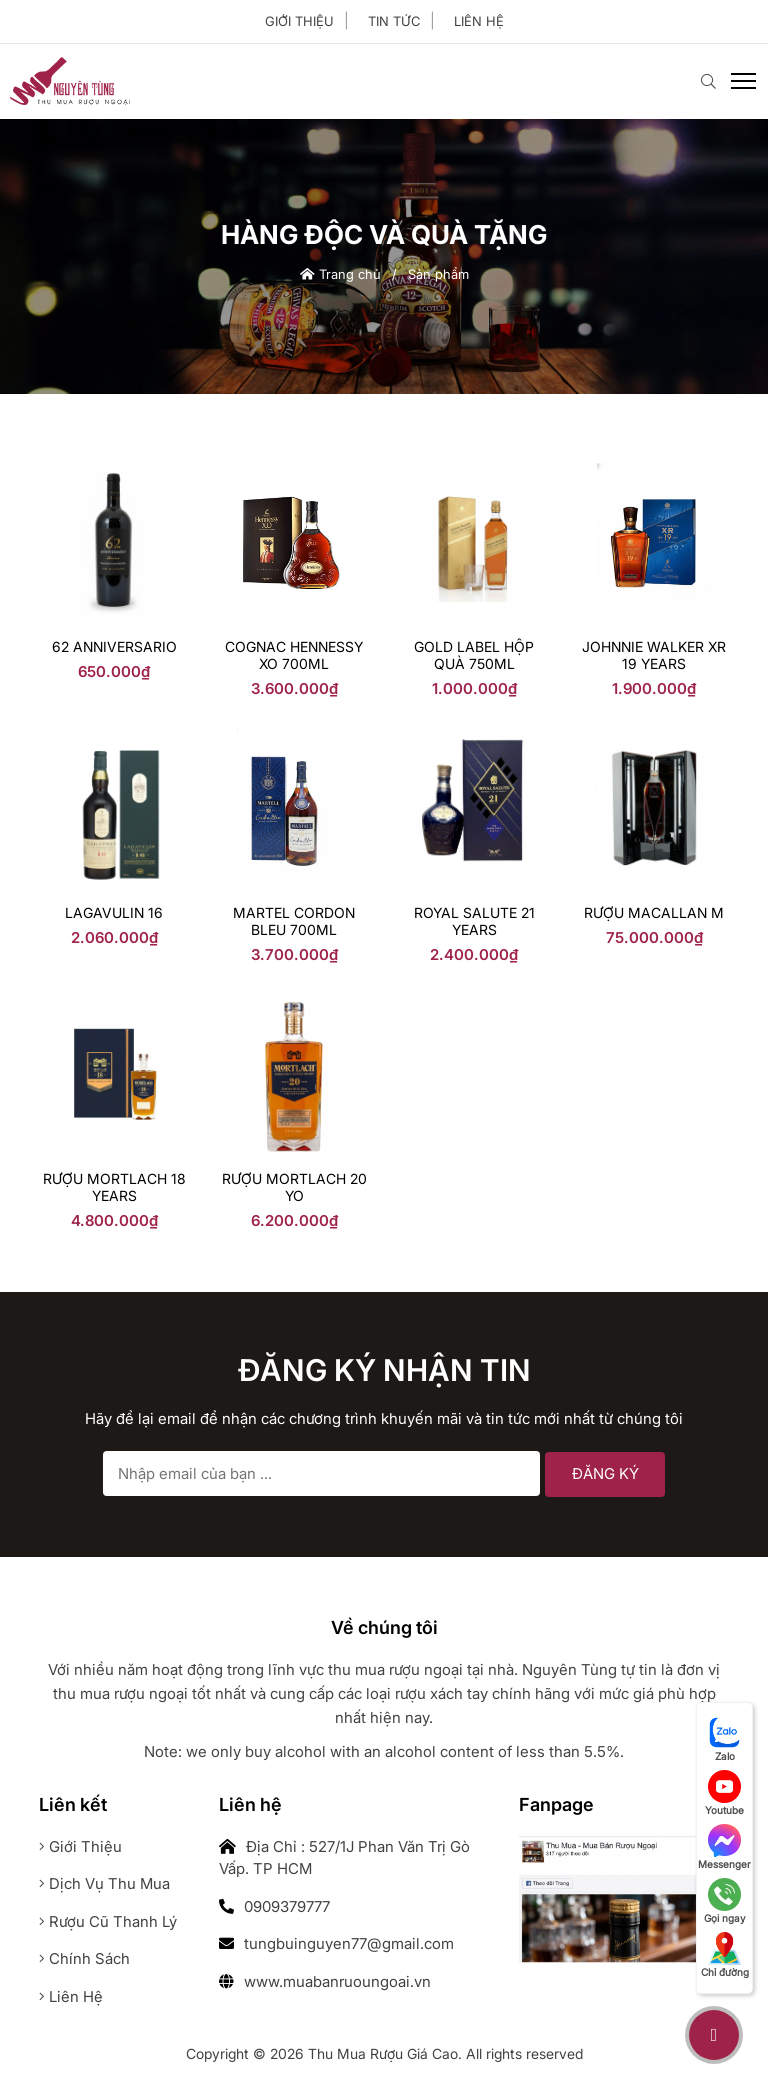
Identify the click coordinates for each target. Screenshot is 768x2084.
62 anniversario (114, 646)
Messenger (724, 1847)
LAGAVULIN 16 (114, 912)
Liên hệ (479, 21)
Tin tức (394, 21)
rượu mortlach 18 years (114, 1187)
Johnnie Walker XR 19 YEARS (654, 655)
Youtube (724, 1793)
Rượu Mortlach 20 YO (294, 1187)
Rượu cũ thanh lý (108, 1921)
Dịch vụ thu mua (104, 1883)
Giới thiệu (299, 21)
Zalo (725, 1739)
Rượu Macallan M (654, 912)
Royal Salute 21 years (474, 921)
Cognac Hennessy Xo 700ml (294, 655)
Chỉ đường (725, 1955)
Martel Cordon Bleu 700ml (294, 921)
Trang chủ (340, 274)
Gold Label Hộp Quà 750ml (474, 655)
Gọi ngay (725, 1901)
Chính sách (84, 1958)
